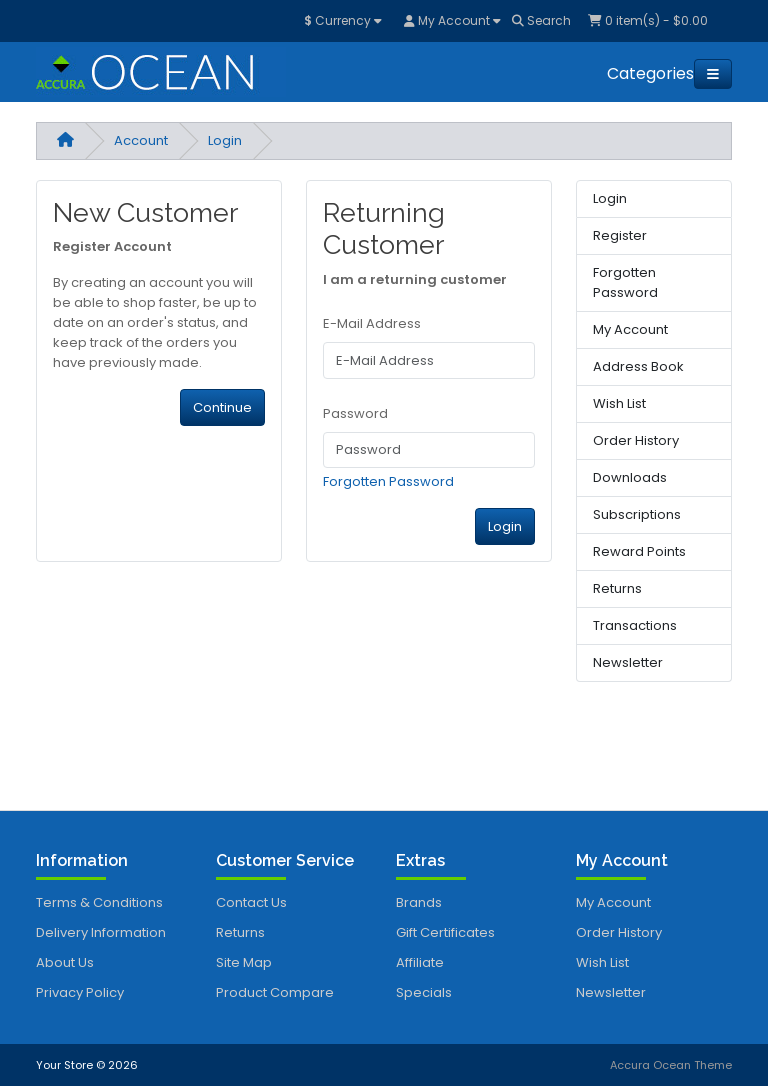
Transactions (635, 625)
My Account (630, 329)
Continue (222, 407)
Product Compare (275, 992)
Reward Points (639, 551)
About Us (65, 962)
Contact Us (251, 902)
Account (141, 140)
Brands (419, 902)
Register (620, 235)
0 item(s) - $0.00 (648, 20)
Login (225, 140)
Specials (424, 992)
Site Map (244, 962)
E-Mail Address (372, 323)
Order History (636, 440)
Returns (617, 588)
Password (355, 413)
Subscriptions (637, 514)
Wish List (619, 403)
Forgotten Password (388, 481)
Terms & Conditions (99, 902)
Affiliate (420, 962)
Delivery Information (101, 932)
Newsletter (628, 662)
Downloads (630, 477)
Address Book (638, 366)
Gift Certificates (445, 932)
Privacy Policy (80, 992)
